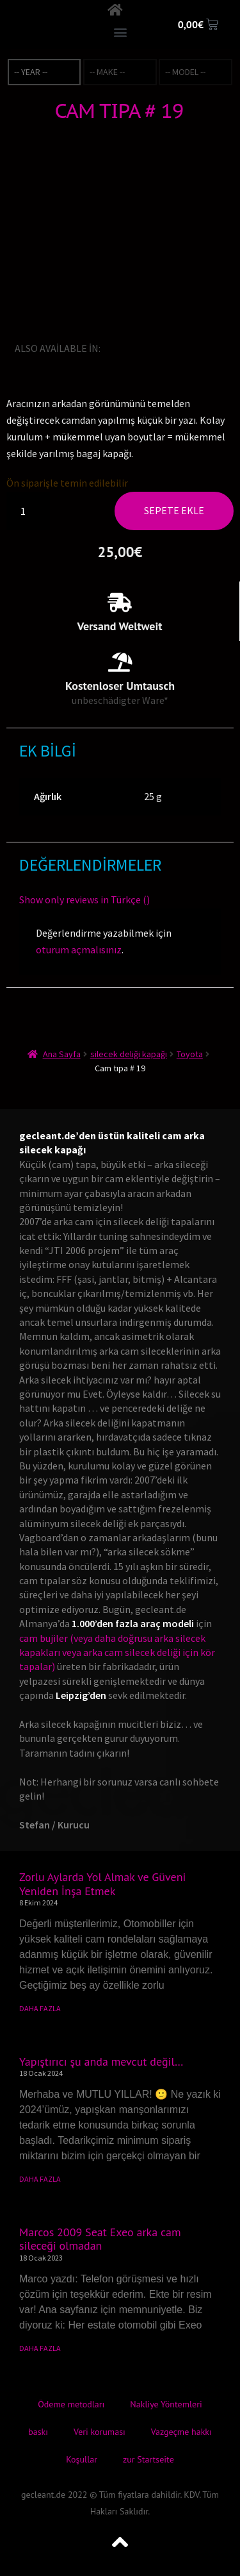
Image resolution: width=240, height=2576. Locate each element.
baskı (38, 2432)
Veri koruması (99, 2432)
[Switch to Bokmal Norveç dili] (220, 348)
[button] (120, 32)
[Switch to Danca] (122, 365)
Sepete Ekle (174, 510)
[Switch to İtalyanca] (166, 348)
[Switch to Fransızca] (148, 348)
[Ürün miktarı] (28, 511)
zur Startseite (148, 2459)
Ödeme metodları (71, 2404)
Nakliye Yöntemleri (166, 2404)
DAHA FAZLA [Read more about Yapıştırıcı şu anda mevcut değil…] (40, 2179)
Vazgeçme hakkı (181, 2432)
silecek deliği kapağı (128, 1054)
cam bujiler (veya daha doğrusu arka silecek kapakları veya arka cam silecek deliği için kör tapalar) (117, 1652)
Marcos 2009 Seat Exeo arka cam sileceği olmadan (100, 2239)
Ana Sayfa (62, 1054)
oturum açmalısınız (79, 949)
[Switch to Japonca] (184, 348)
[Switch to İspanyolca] (202, 348)
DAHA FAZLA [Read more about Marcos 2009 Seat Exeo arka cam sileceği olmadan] (40, 2348)
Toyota (190, 1054)
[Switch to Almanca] (130, 348)
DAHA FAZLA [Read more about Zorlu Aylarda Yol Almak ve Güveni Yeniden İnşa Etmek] (40, 2008)
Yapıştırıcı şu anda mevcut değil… (101, 2061)
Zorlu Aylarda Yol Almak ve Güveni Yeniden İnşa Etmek (102, 1883)
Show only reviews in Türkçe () (84, 899)
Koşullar (81, 2459)
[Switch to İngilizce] (112, 348)
